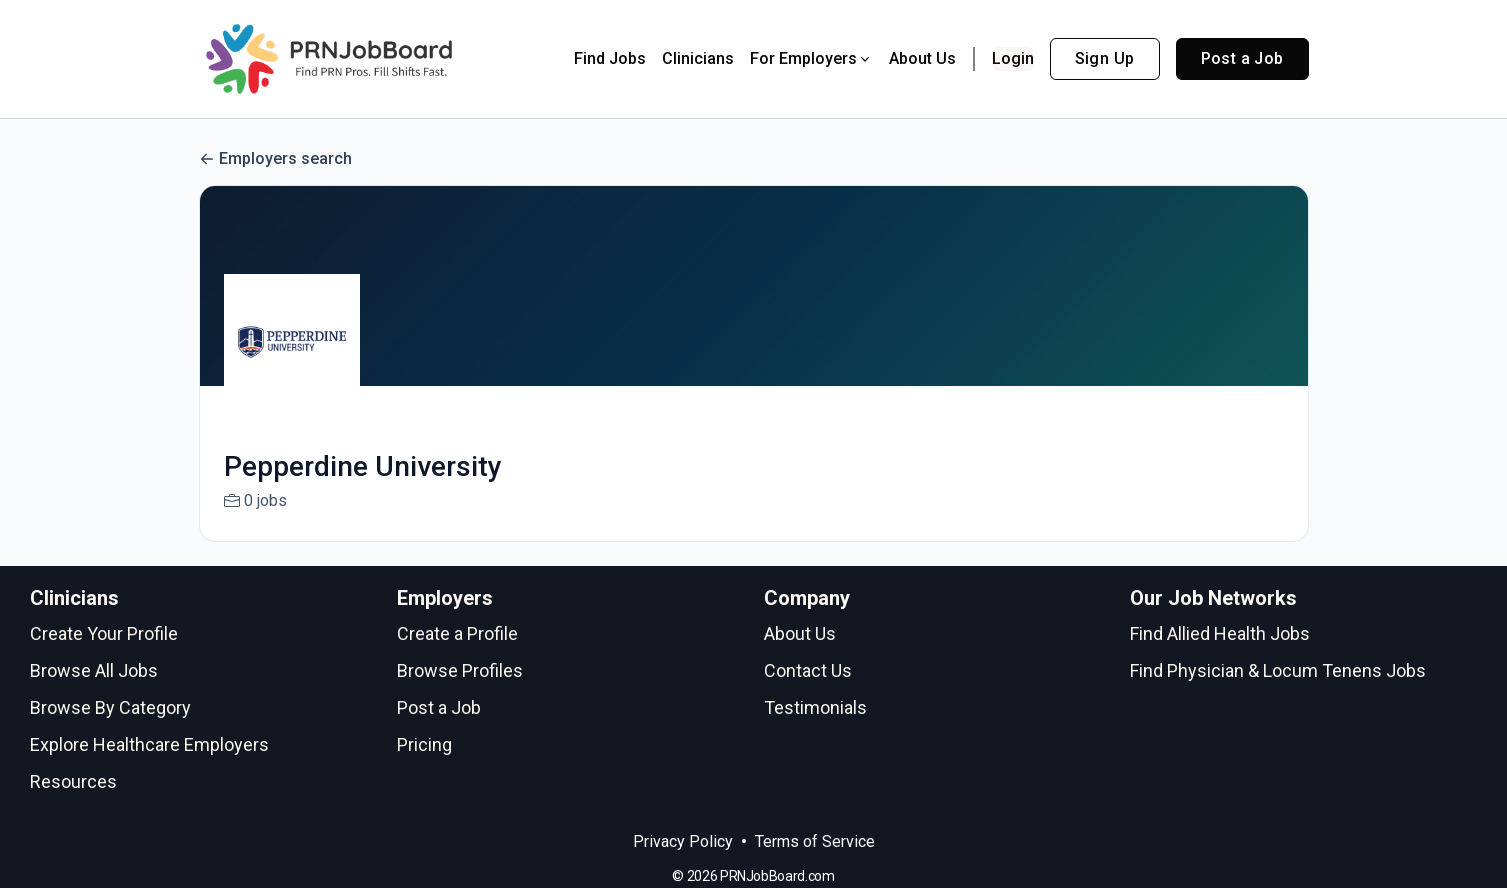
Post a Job (1242, 58)
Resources (73, 781)
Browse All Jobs (94, 670)
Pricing (424, 744)
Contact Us (808, 670)
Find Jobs (610, 58)
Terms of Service (815, 841)
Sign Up (1105, 58)
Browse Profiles (460, 670)
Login (1013, 58)
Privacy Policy (683, 841)
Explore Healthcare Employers (149, 744)
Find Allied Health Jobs (1220, 633)
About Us (922, 58)
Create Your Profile (104, 633)
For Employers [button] (811, 58)
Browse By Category (110, 707)
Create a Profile (457, 633)
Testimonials (815, 707)
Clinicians (698, 58)
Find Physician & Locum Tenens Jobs (1278, 670)
